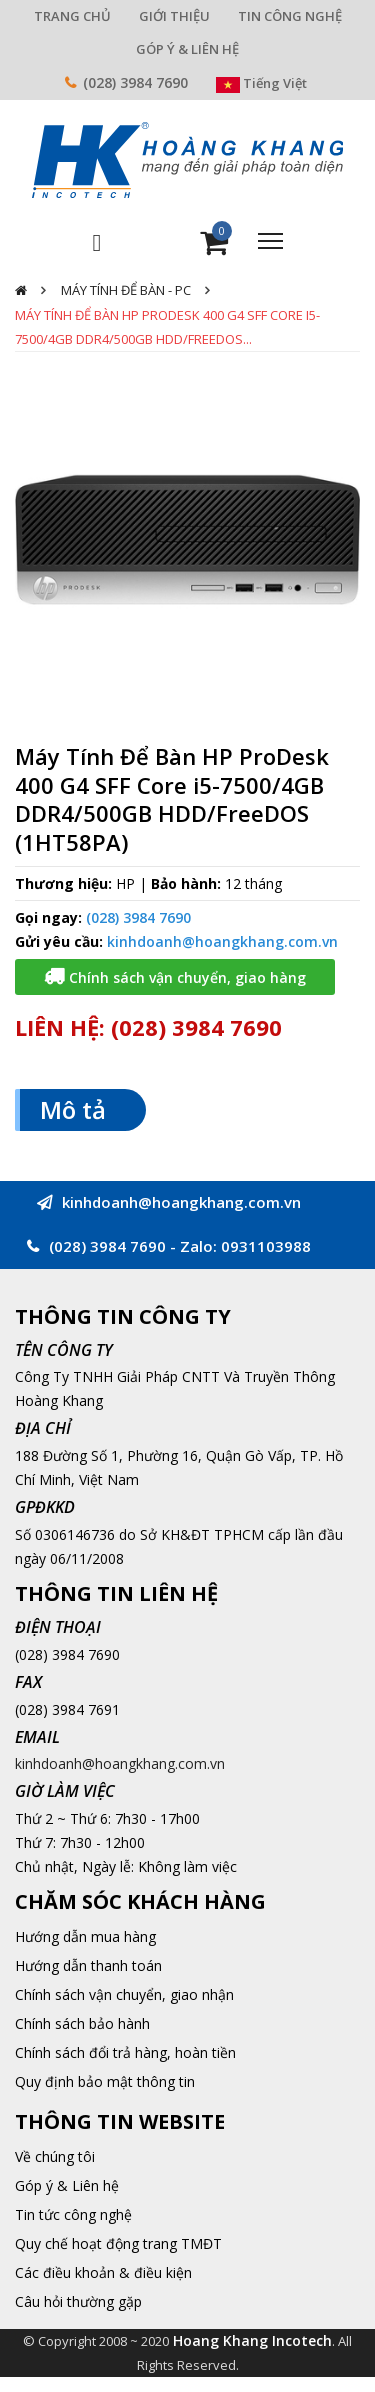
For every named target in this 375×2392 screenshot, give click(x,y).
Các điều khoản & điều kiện (103, 2272)
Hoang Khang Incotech (252, 2340)
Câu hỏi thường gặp (78, 2301)
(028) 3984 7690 (135, 82)
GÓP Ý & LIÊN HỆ (187, 49)
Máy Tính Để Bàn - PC (126, 290)
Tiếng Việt (261, 83)
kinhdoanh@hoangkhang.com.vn (222, 941)
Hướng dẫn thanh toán (88, 1965)
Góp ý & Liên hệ (67, 2185)
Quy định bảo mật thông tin (105, 2081)
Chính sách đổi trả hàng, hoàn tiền (125, 2052)
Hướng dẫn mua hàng (85, 1936)
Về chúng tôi (55, 2156)
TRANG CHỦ (72, 16)
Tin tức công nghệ (73, 2214)
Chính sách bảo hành (82, 2023)
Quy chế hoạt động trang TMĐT (118, 2243)
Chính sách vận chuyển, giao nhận (124, 1994)
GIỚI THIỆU (174, 16)
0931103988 (266, 1246)
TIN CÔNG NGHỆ (290, 16)
